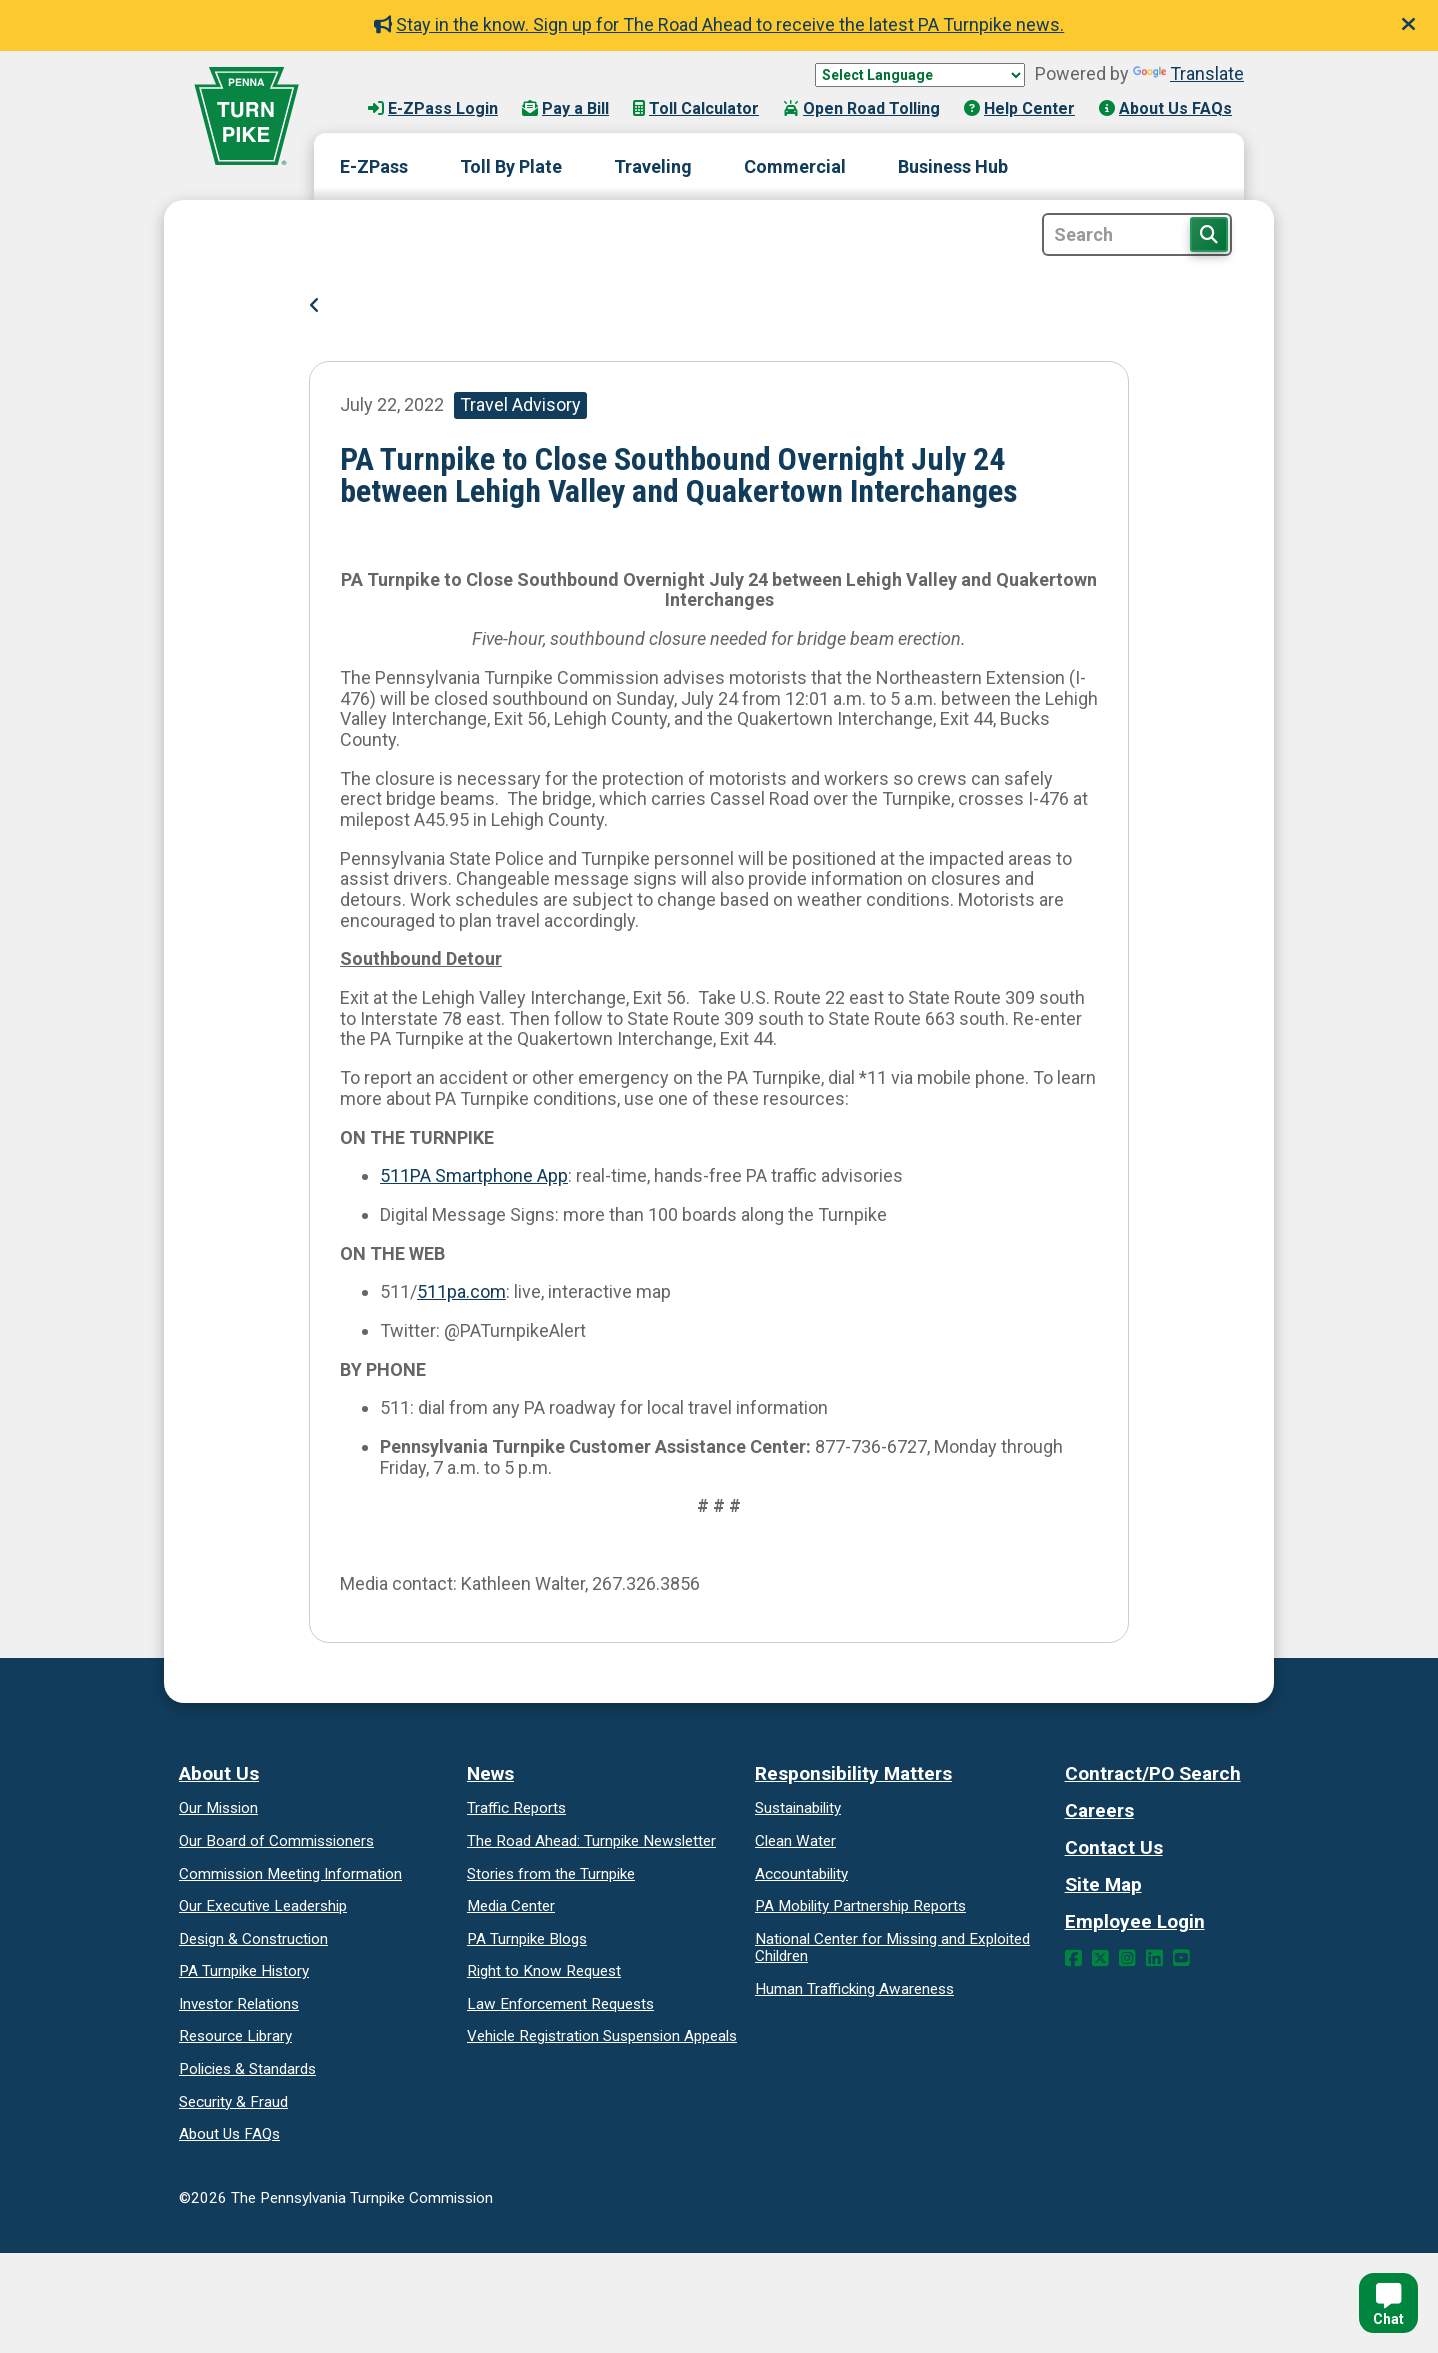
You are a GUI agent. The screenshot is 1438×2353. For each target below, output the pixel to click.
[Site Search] (1137, 234)
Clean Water (795, 1841)
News (490, 1773)
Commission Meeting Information (290, 1874)
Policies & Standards (247, 2069)
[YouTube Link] (1181, 1958)
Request (544, 1971)
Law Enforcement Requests (560, 2004)
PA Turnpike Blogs (527, 1939)
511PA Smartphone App (474, 1175)
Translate (1188, 73)
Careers (1099, 1810)
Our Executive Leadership (263, 1906)
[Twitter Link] (1100, 1958)
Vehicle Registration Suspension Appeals (602, 2036)
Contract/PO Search (1153, 1773)
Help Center (1019, 108)
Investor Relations (239, 2004)
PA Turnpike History (244, 1971)
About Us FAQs (1165, 108)
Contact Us (1114, 1847)
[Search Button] (1209, 234)
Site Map (1103, 1884)
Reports (860, 1906)
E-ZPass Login (433, 108)
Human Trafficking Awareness (854, 1989)
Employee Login (1135, 1921)
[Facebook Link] (1073, 1958)
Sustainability (798, 1808)
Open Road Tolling (861, 108)
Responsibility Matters (853, 1773)
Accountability (801, 1874)
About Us (219, 1773)
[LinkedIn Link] (1154, 1958)
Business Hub (953, 166)
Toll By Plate (511, 166)
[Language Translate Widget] (920, 75)
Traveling (653, 166)
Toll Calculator (696, 108)
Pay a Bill (565, 108)
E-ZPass (374, 166)
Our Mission (218, 1808)
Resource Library (235, 2036)
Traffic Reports (516, 1808)
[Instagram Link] (1127, 1958)
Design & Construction (253, 1939)
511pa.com (461, 1291)
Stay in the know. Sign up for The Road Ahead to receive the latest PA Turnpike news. (719, 24)
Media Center (511, 1906)
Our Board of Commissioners (276, 1841)
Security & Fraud (233, 2102)
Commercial (795, 166)
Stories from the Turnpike (551, 1874)
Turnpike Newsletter (591, 1841)
